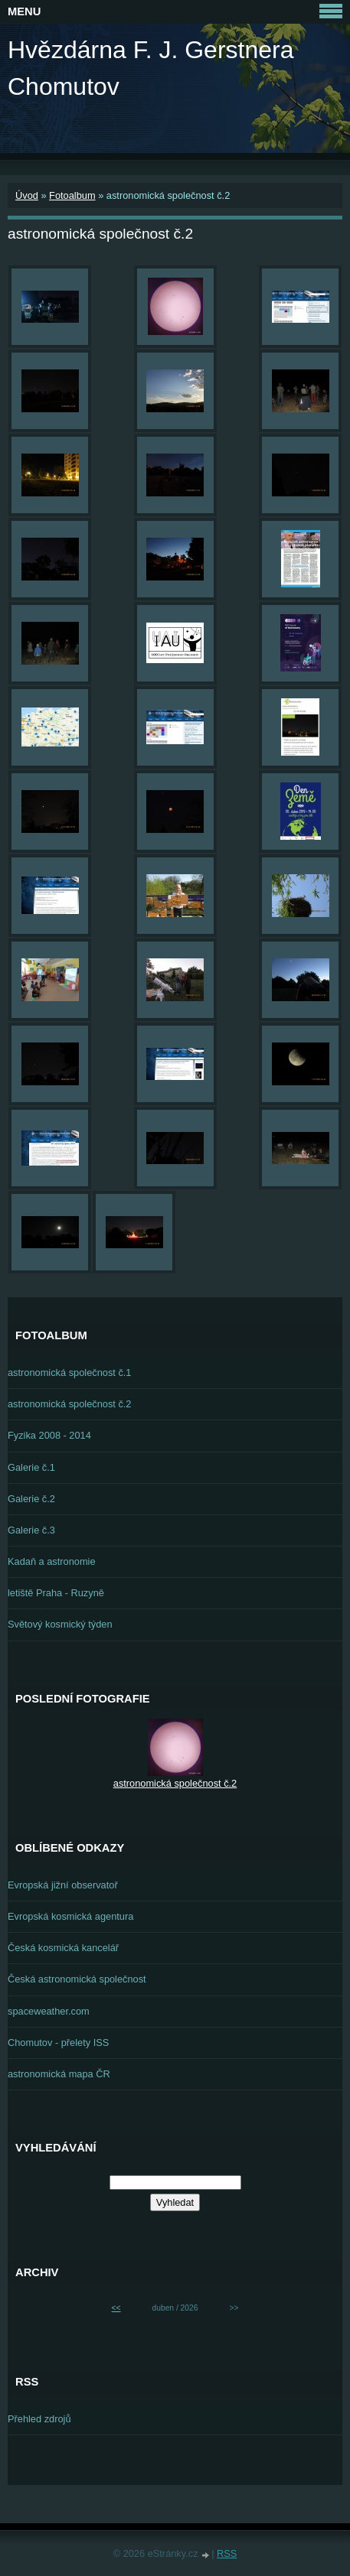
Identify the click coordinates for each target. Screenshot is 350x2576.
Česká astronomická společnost (77, 1979)
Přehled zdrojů (39, 2419)
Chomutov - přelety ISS (58, 2042)
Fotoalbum (72, 195)
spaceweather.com (49, 2011)
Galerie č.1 (31, 1467)
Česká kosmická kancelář (63, 1947)
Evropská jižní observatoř (63, 1885)
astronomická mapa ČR (59, 2074)
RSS (227, 2553)
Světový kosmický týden (60, 1624)
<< (116, 2308)
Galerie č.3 (31, 1530)
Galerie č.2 (31, 1498)
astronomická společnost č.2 (69, 1404)
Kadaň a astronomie (52, 1561)
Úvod (26, 195)
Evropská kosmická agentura (70, 1916)
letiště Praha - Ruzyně (56, 1593)
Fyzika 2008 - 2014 (49, 1435)
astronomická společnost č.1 (69, 1372)
